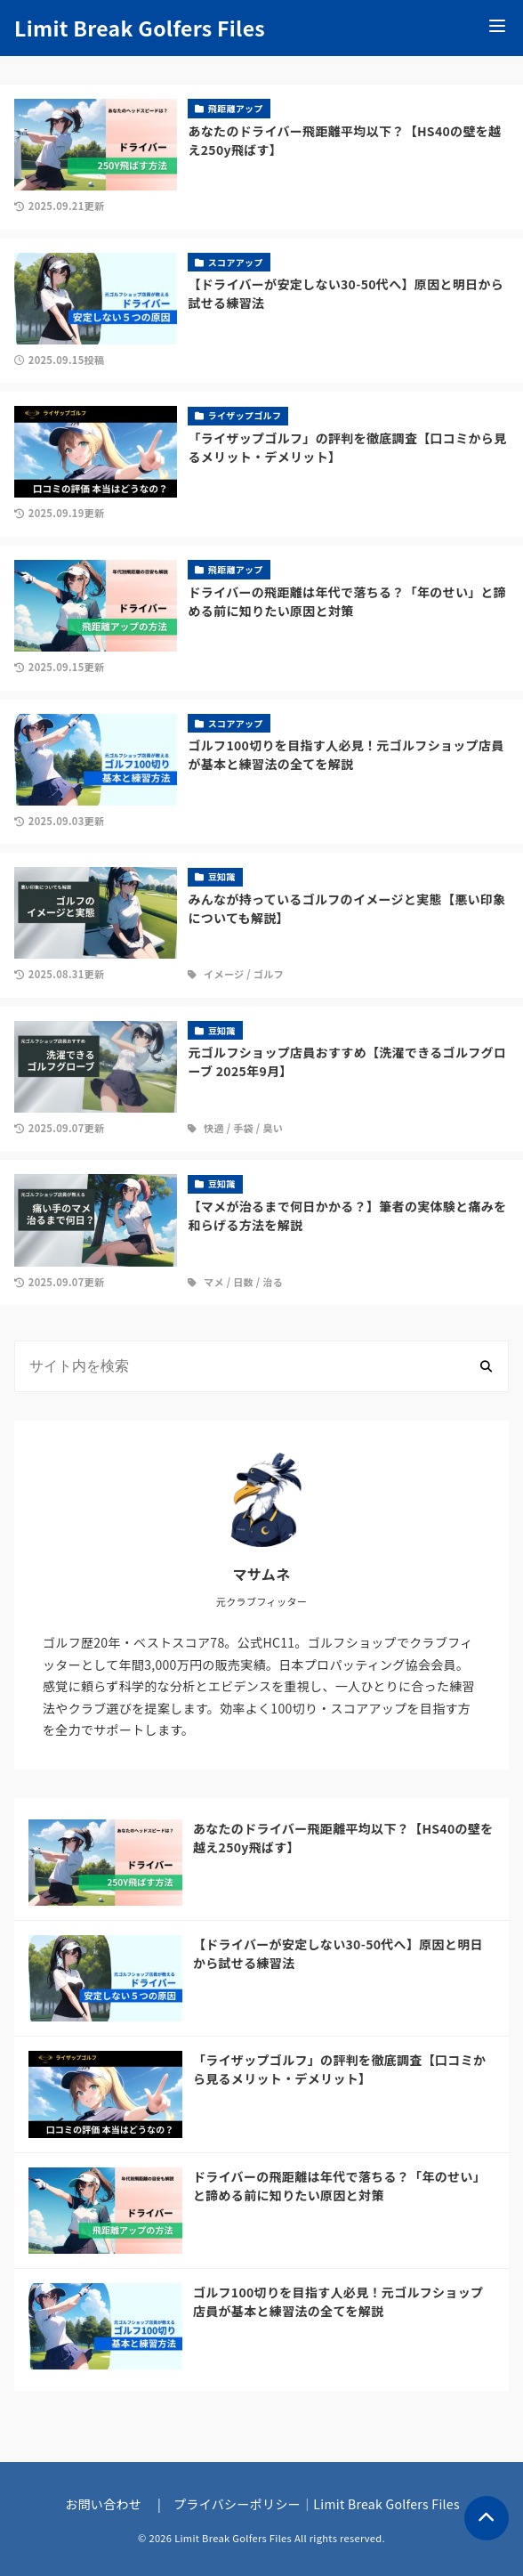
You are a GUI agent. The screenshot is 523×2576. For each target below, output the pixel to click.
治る (272, 1282)
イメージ (224, 974)
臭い (272, 1128)
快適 (214, 1128)
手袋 (243, 1128)
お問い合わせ (103, 2504)
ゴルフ (268, 974)
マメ (214, 1282)
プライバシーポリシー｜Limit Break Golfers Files (316, 2504)
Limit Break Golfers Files (139, 28)
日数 (243, 1282)
